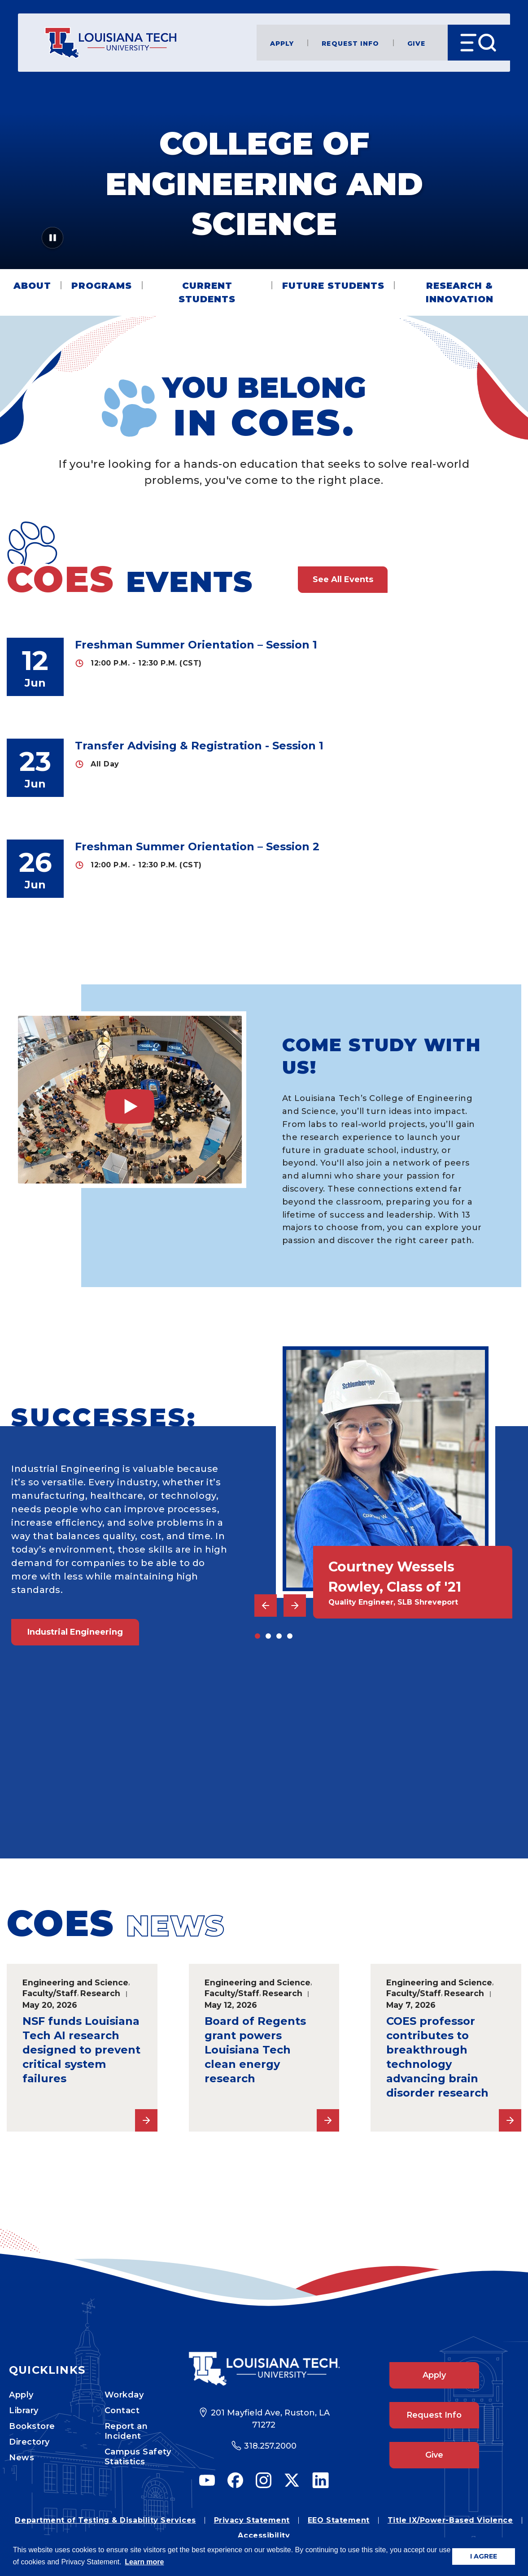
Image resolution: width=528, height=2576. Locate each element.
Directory (29, 2442)
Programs (101, 285)
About (32, 285)
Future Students (333, 285)
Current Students (207, 292)
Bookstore (32, 2426)
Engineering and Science (75, 1982)
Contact (122, 2410)
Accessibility (264, 2535)
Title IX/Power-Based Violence (450, 2520)
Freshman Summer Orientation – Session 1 (196, 644)
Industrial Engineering (75, 1632)
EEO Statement (339, 2520)
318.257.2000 (270, 2446)
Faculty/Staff (49, 1993)
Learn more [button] (144, 2562)
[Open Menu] (479, 43)
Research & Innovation (459, 292)
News (21, 2458)
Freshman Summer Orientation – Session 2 (197, 846)
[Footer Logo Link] (264, 2369)
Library (24, 2410)
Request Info (350, 43)
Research (100, 1993)
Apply (282, 43)
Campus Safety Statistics (138, 2457)
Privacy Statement (252, 2520)
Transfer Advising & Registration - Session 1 (199, 745)
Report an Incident (126, 2431)
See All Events (343, 579)
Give (416, 43)
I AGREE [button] (483, 2556)
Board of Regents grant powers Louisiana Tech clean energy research (255, 2050)
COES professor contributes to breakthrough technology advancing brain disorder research (437, 2057)
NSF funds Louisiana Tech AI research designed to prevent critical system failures (81, 2050)
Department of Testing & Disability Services (105, 2520)
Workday (124, 2395)
